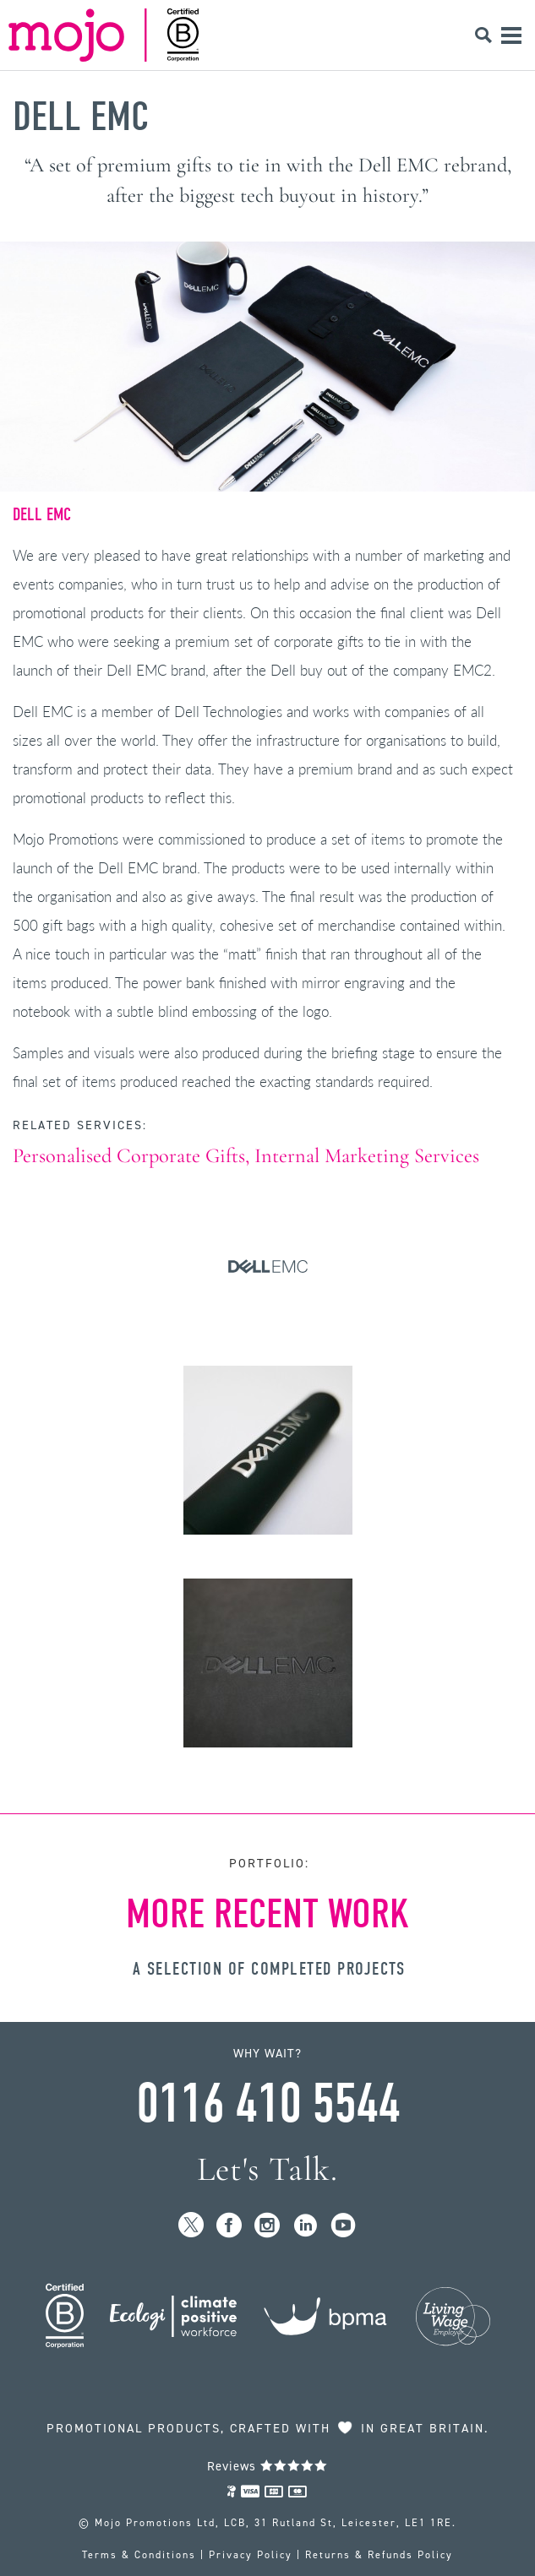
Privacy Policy (250, 2555)
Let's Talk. (267, 2169)
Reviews (267, 2466)
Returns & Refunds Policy (379, 2555)
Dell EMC (81, 116)
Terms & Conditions (139, 2555)
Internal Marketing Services (366, 1156)
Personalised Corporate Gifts (129, 1156)
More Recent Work (267, 1913)
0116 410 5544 (268, 2104)
